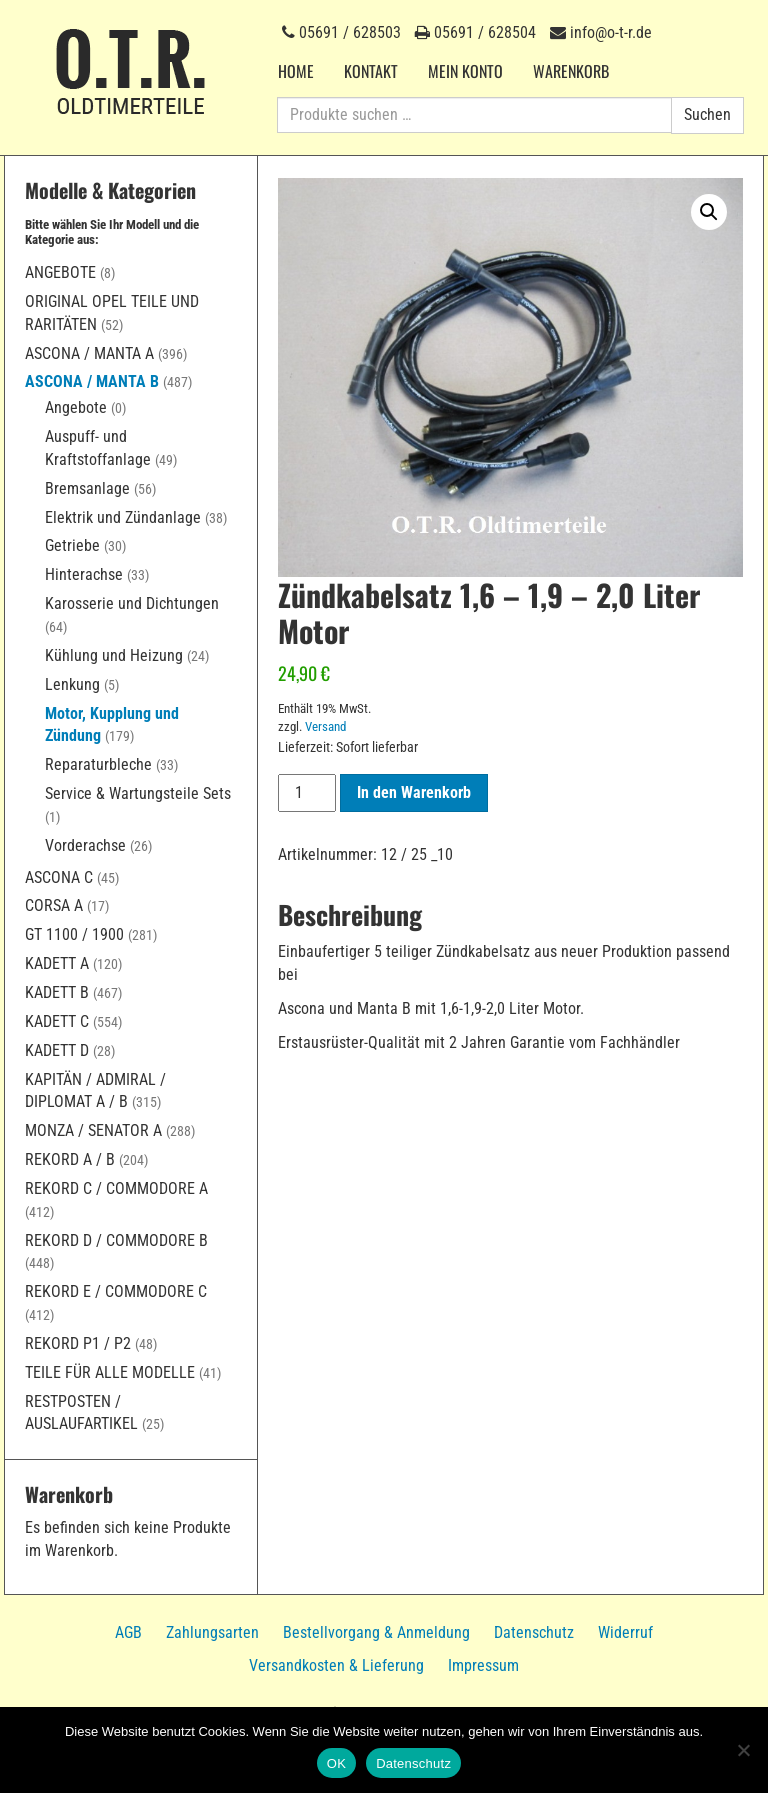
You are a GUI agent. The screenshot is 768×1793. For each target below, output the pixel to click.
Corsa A (54, 905)
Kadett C (57, 1021)
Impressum (483, 1665)
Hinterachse (84, 574)
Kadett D (57, 1050)
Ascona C (59, 877)
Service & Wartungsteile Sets (138, 793)
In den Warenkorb (414, 792)
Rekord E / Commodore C (116, 1291)
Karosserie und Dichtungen (132, 603)
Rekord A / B (70, 1159)
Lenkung (72, 684)
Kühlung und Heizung (114, 655)
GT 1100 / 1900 (74, 934)
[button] (709, 212)
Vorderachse (85, 845)
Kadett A (57, 963)
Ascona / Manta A (89, 353)
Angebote (60, 272)
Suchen (707, 114)
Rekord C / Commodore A (116, 1188)
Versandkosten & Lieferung (336, 1665)
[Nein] (743, 1750)
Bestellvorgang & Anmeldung (376, 1632)
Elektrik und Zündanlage (123, 517)
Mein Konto (465, 71)
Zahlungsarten (212, 1632)
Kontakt (371, 71)
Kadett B (57, 992)
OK (336, 1763)
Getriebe (72, 545)
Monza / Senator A (93, 1130)
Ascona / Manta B (92, 381)
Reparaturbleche (98, 764)
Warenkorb (571, 71)
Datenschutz (534, 1632)
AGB (128, 1632)
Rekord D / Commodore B (116, 1240)
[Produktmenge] (307, 793)
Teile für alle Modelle (110, 1372)
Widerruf (625, 1632)
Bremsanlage (87, 488)
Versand (325, 726)
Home (296, 71)
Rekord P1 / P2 (78, 1343)
